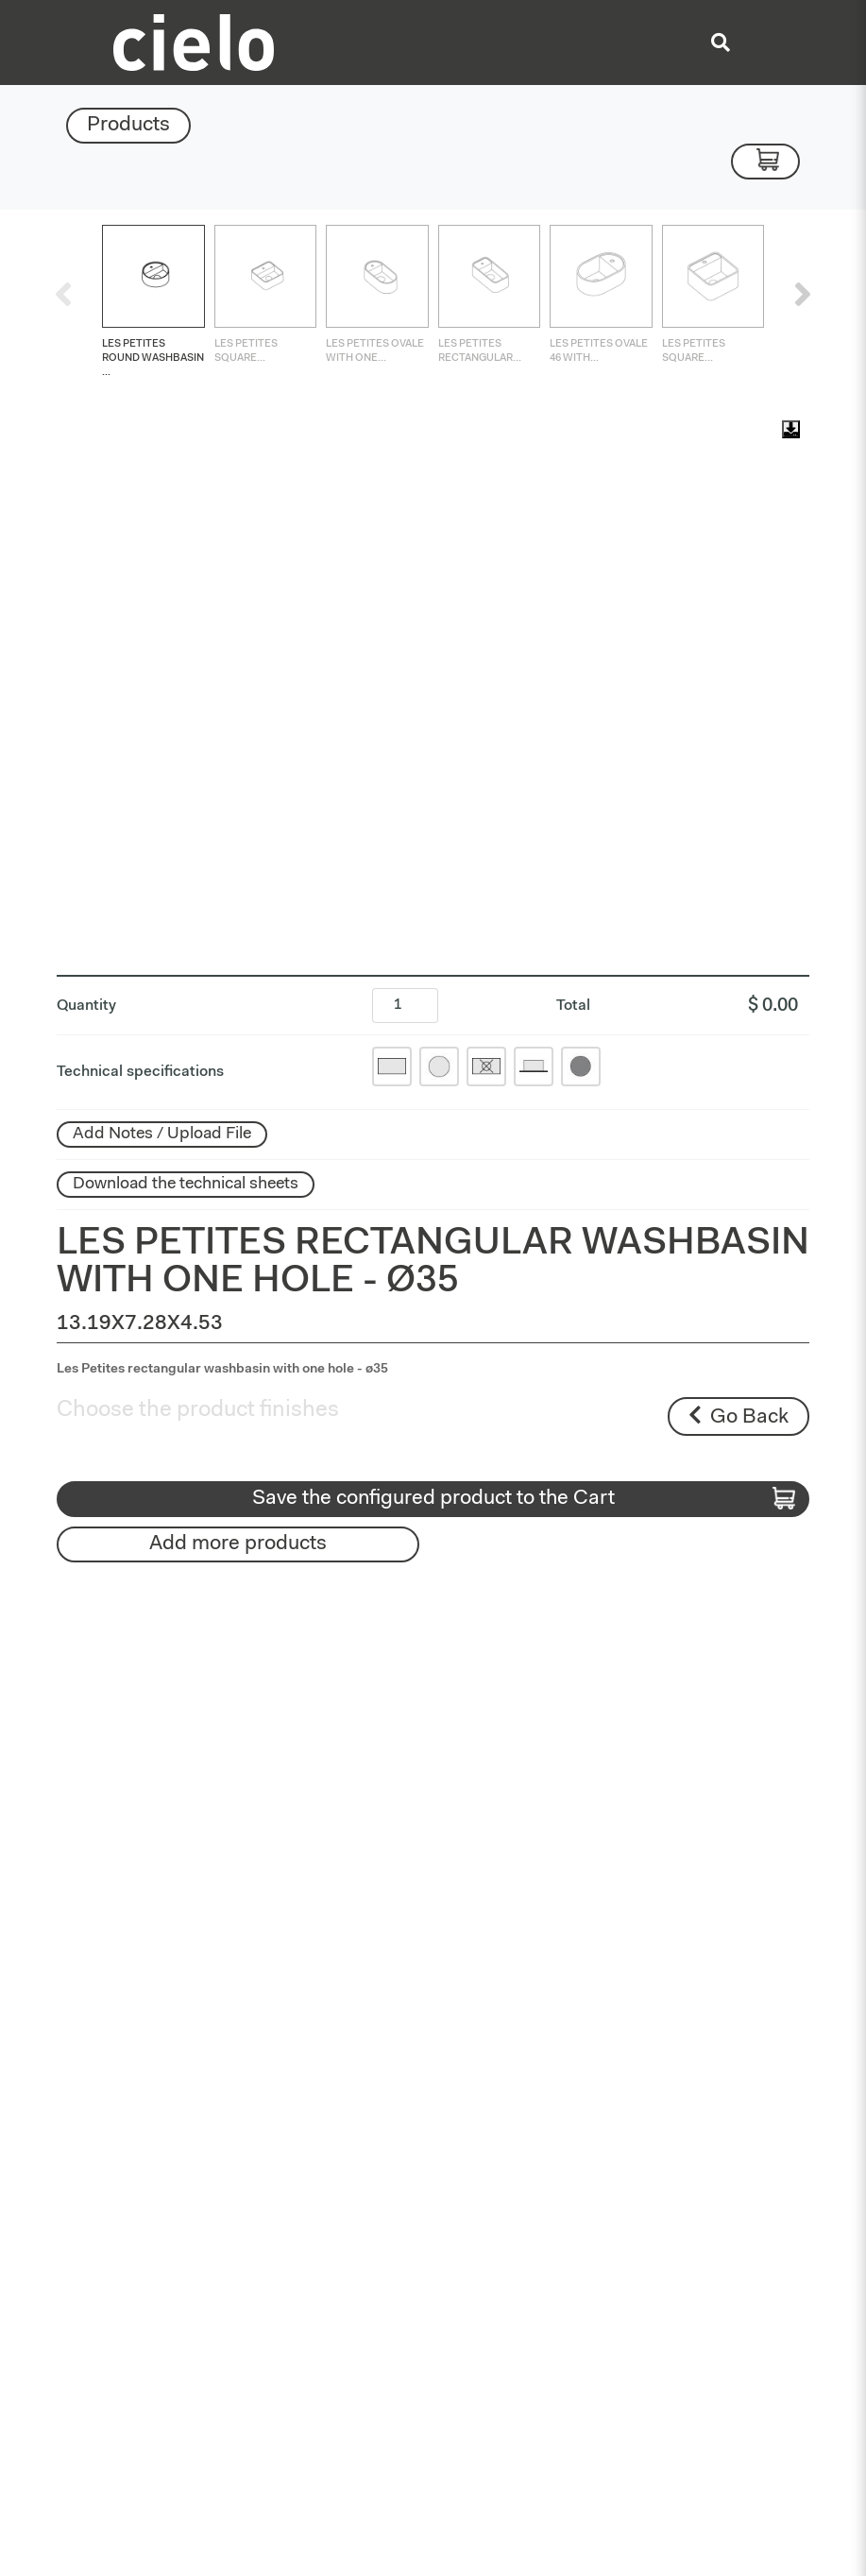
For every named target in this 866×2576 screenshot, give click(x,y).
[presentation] (63, 293)
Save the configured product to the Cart (524, 1498)
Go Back (738, 1416)
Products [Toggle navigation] (128, 125)
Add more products (238, 1544)
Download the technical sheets (185, 1184)
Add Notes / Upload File (162, 1134)
